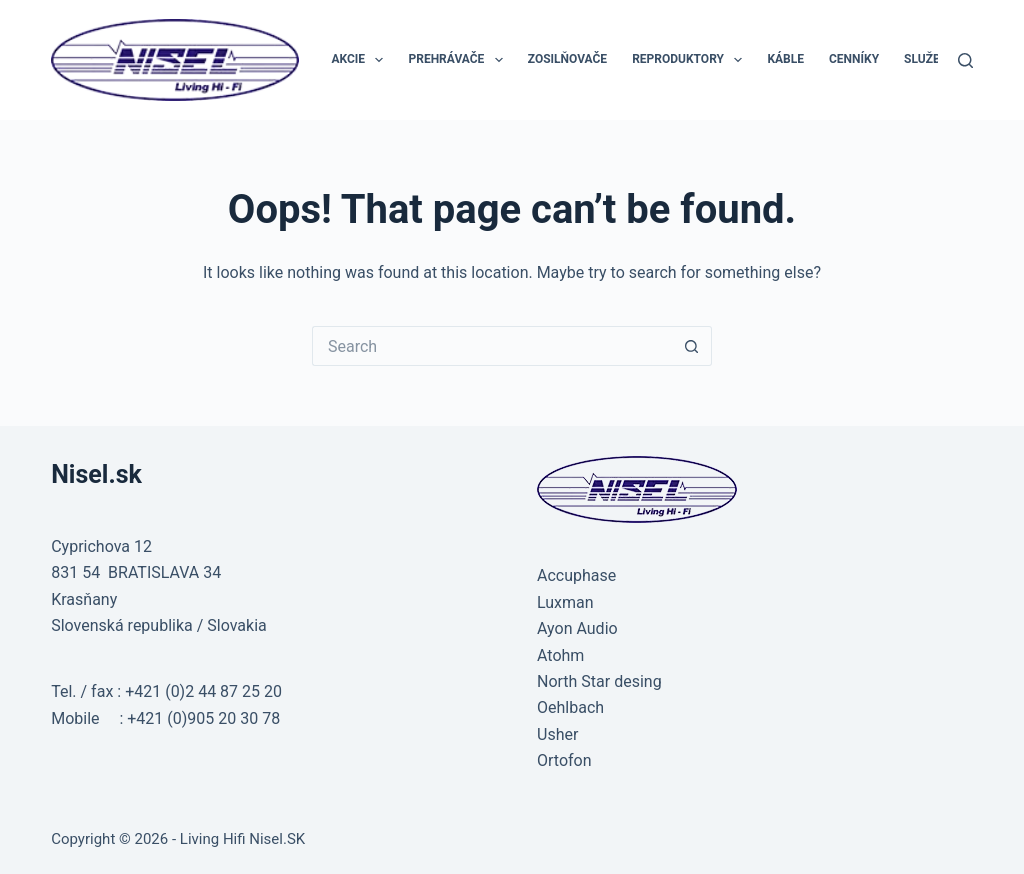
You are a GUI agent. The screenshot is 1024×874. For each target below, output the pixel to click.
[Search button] (692, 346)
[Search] (965, 60)
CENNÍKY (854, 59)
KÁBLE (785, 59)
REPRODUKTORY (691, 60)
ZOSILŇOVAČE (567, 59)
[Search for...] (492, 346)
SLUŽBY (926, 59)
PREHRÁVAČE (459, 60)
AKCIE (361, 60)
